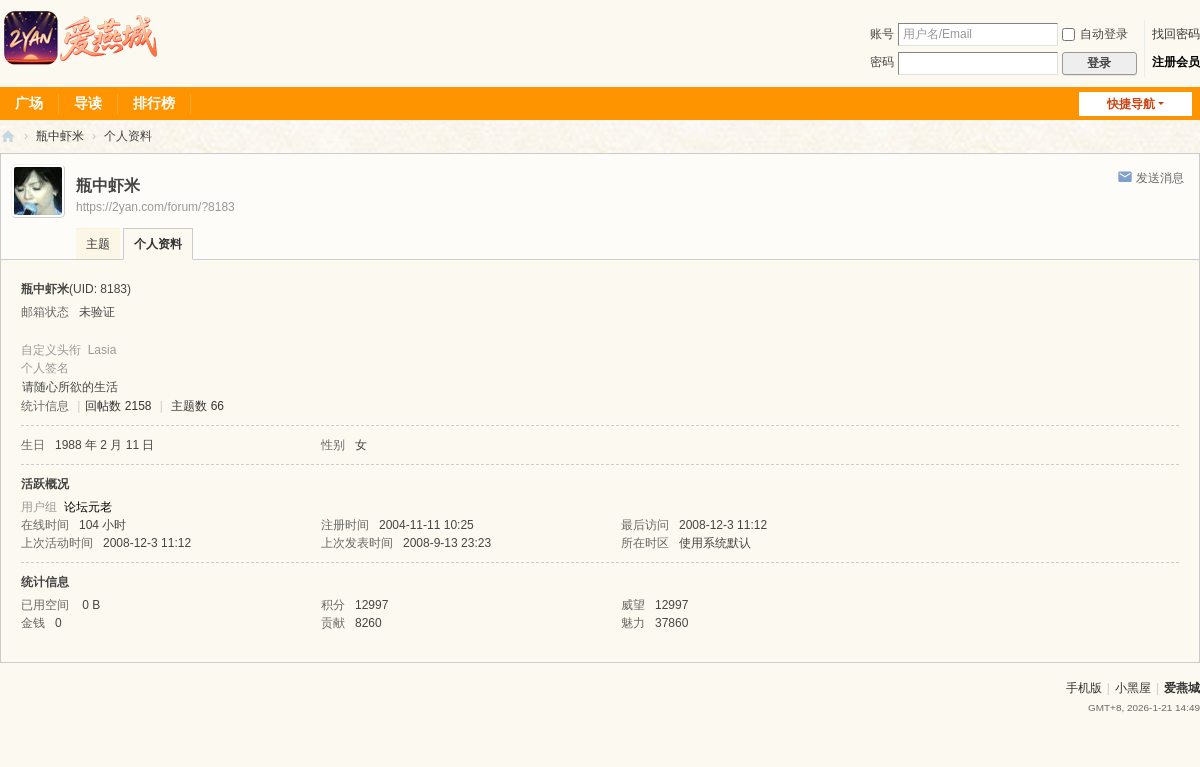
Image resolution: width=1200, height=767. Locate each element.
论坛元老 (88, 507)
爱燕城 (1182, 688)
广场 (29, 103)
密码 (882, 62)
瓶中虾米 (60, 136)
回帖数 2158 (118, 406)
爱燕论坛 (8, 136)
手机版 (1084, 688)
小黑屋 (1133, 688)
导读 (88, 103)
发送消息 (1160, 178)
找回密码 (1176, 34)
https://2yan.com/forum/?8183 (155, 207)
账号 (882, 34)
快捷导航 (1131, 104)
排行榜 (154, 103)
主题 (98, 244)
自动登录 (1095, 34)
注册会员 (1176, 62)
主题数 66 (197, 406)
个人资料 (158, 244)
